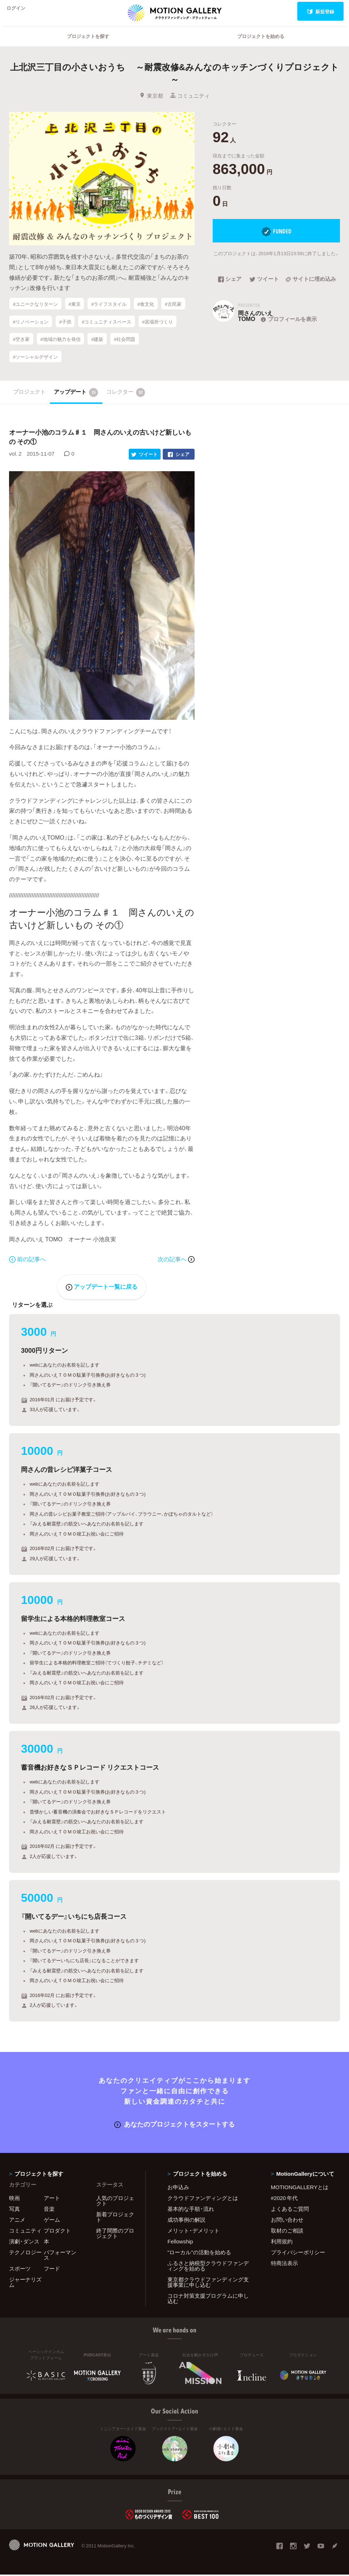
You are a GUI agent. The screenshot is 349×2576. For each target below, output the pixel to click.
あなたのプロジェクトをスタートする (174, 2125)
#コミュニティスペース (106, 328)
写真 (14, 2210)
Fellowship (180, 2243)
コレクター (125, 395)
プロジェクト (29, 394)
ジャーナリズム (25, 2283)
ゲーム (52, 2221)
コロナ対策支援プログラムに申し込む (208, 2299)
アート (52, 2199)
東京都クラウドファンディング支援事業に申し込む (208, 2283)
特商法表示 (284, 2264)
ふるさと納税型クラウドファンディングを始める (208, 2267)
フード (52, 2270)
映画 (14, 2199)
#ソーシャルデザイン (35, 360)
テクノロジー (25, 2254)
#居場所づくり (157, 328)
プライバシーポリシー (298, 2254)
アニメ (17, 2221)
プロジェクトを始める (260, 45)
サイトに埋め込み (310, 289)
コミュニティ (190, 105)
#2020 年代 (284, 2199)
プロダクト (57, 2232)
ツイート (264, 289)
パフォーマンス (60, 2256)
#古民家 (173, 312)
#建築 (97, 344)
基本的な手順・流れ (190, 2210)
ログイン (19, 11)
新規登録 (321, 11)
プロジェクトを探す (88, 45)
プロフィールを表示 (288, 328)
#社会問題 (124, 344)
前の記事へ (27, 1261)
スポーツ (20, 2270)
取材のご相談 (287, 2232)
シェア (230, 289)
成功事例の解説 (186, 2221)
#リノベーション (30, 328)
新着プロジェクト (115, 2218)
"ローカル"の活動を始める (199, 2254)
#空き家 (21, 344)
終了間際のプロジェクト (115, 2234)
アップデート (76, 395)
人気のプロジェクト (115, 2202)
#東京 (74, 312)
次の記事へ (176, 1261)
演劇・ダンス (24, 2243)
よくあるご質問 (290, 2210)
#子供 (65, 328)
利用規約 (282, 2243)
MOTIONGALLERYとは (299, 2188)
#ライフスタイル (109, 312)
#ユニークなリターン (35, 312)
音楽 (49, 2210)
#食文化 (145, 312)
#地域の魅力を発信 (60, 344)
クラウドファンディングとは (202, 2199)
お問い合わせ (287, 2221)
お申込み (178, 2188)
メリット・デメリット (193, 2232)
